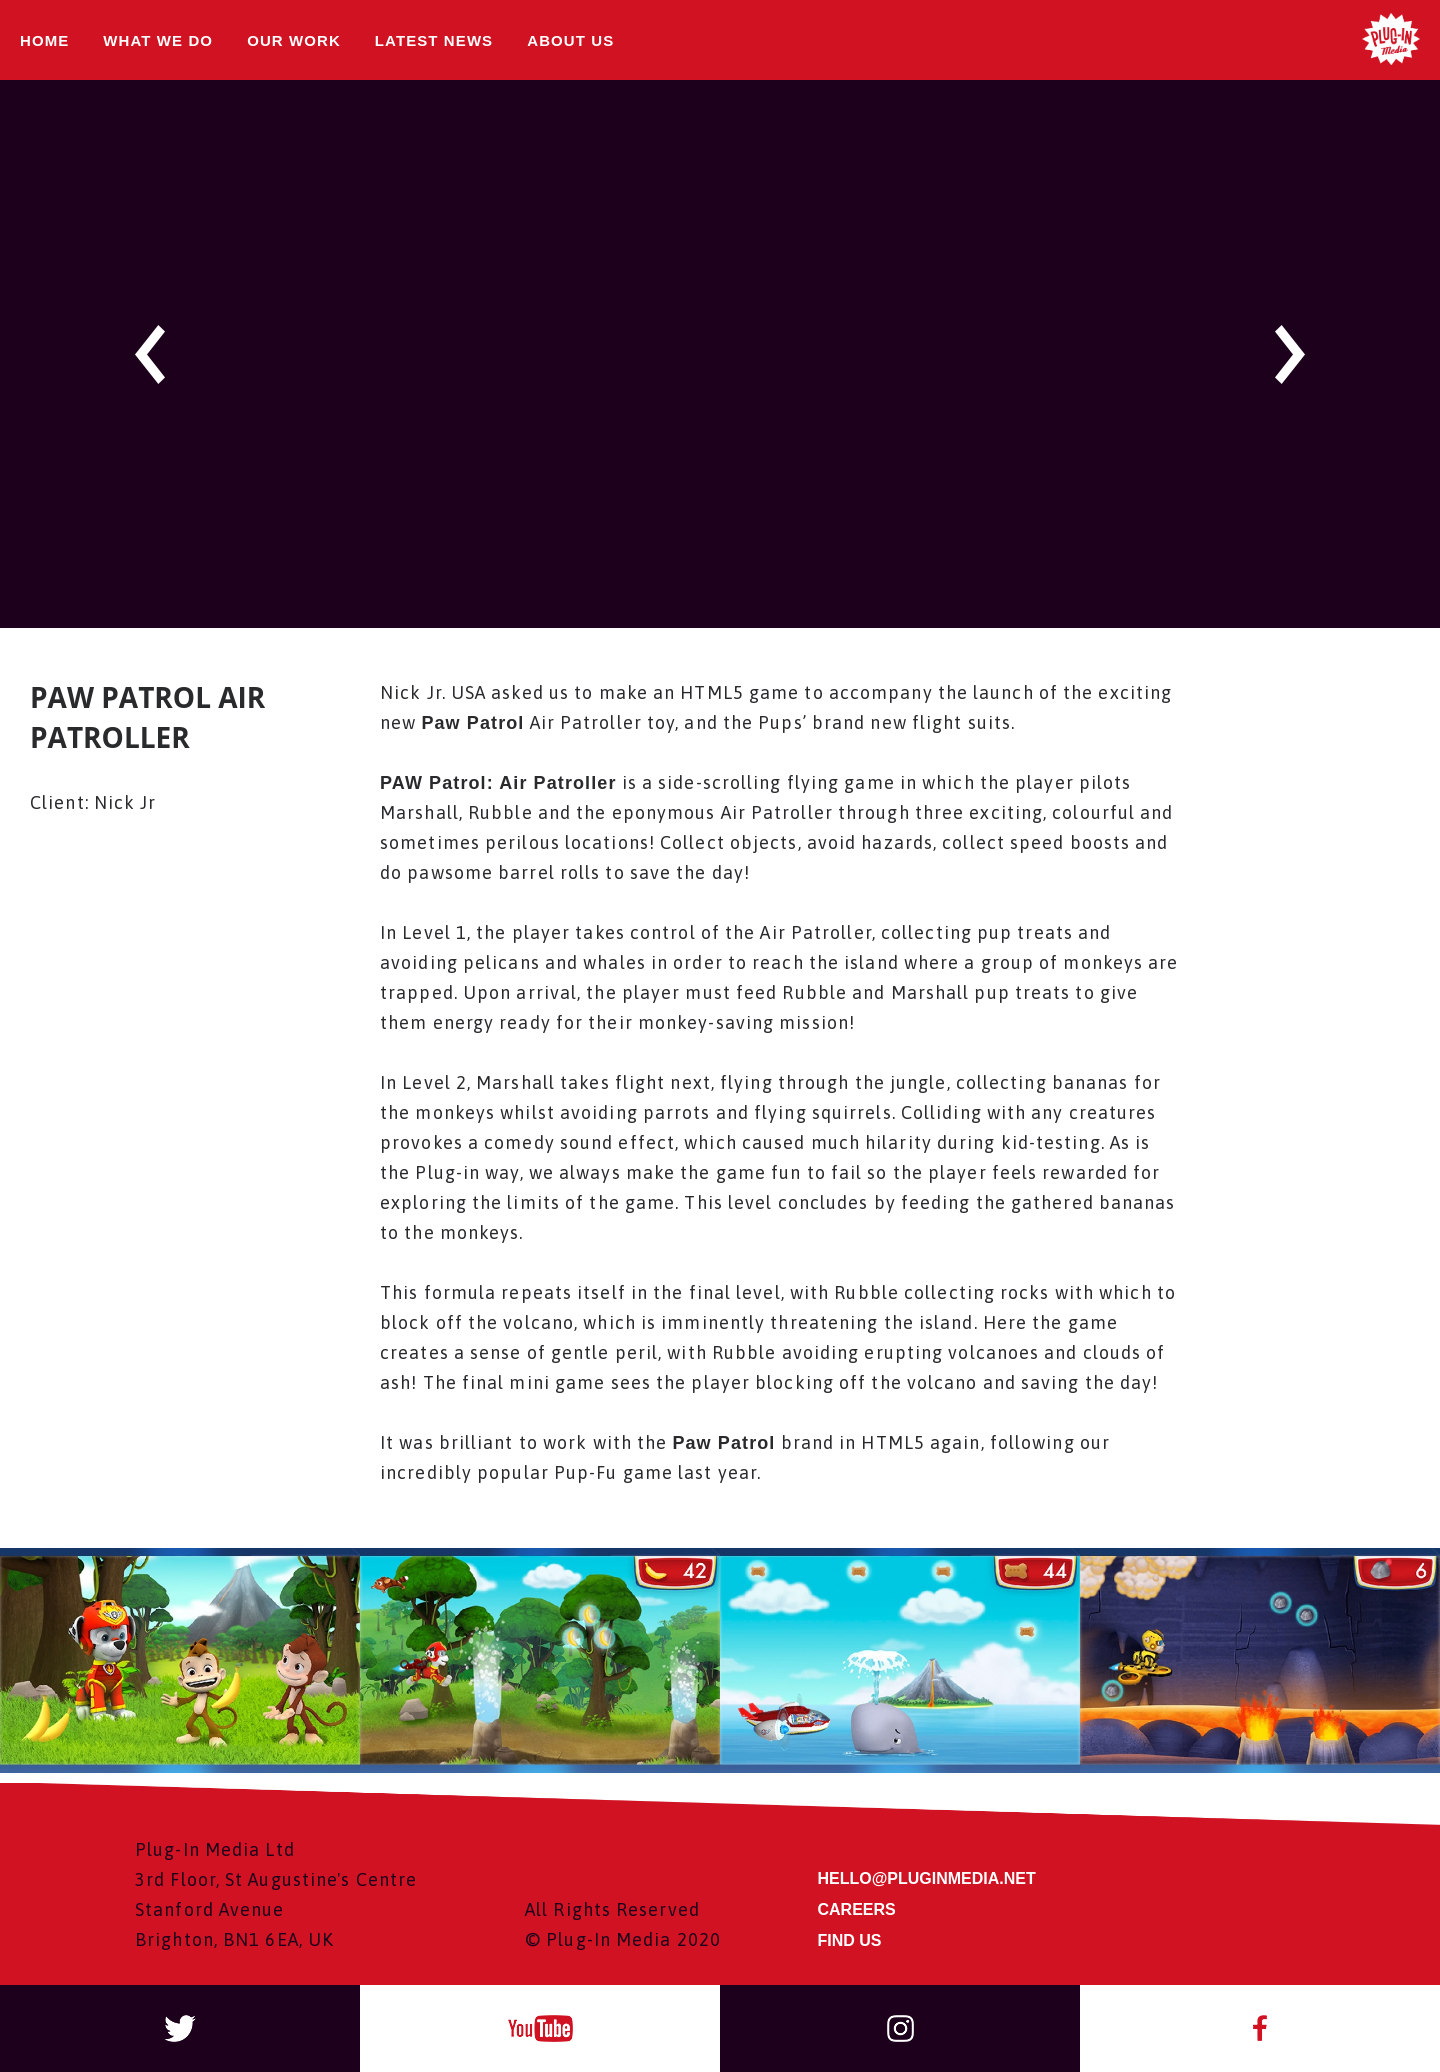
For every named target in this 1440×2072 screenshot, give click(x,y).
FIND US (850, 1941)
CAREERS (857, 1910)
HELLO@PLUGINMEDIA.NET (927, 1879)
